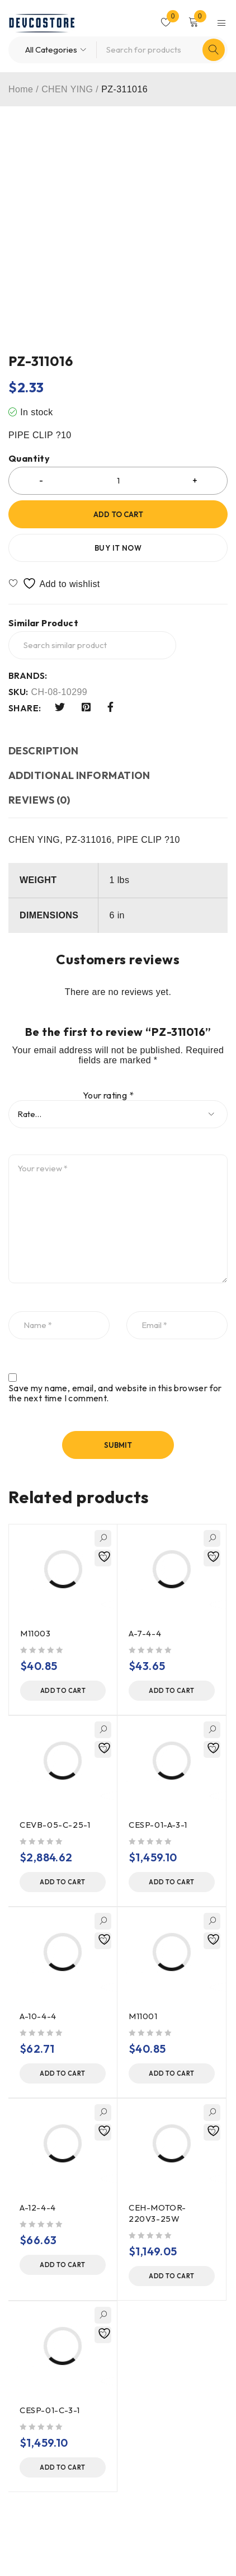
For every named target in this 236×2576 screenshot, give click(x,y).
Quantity (29, 458)
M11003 (35, 1633)
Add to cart (118, 514)
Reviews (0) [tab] (39, 800)
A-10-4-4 (38, 2016)
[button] (63, 1691)
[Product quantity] (118, 481)
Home (20, 89)
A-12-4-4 (38, 2207)
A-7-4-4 (145, 1633)
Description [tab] (43, 750)
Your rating (108, 1095)
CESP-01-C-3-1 (50, 2410)
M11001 (143, 2016)
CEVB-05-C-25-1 (55, 1824)
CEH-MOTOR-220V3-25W (157, 2213)
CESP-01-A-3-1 (158, 1824)
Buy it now (118, 547)
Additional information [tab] (79, 775)
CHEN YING (67, 89)
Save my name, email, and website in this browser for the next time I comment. (115, 1393)
